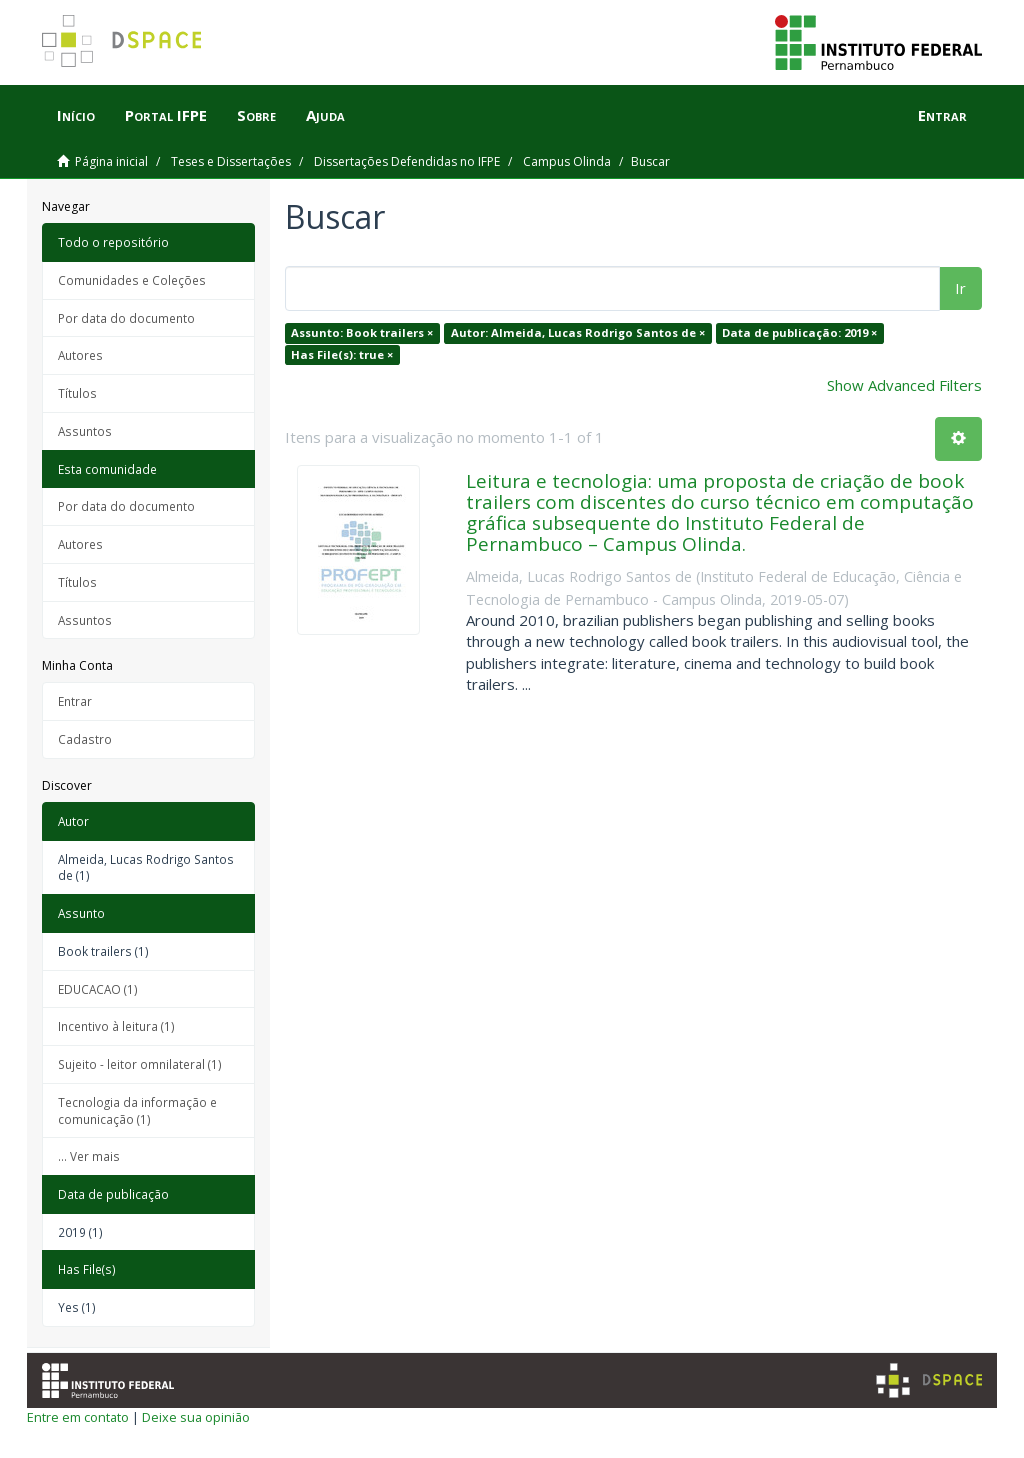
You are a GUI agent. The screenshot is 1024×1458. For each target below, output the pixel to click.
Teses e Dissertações (231, 161)
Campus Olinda (567, 161)
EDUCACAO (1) (98, 989)
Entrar (75, 701)
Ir (960, 288)
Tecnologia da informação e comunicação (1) (137, 1110)
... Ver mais (89, 1156)
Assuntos (85, 431)
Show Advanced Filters (904, 385)
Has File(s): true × (342, 354)
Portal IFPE (166, 115)
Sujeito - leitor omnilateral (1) (140, 1064)
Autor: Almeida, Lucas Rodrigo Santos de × (578, 332)
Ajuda (325, 115)
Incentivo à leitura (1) (116, 1026)
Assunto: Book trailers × (362, 332)
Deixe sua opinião (196, 1417)
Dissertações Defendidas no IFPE (407, 161)
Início (76, 115)
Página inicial (111, 161)
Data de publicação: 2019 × (799, 332)
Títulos (77, 393)
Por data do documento (126, 318)
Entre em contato (78, 1417)
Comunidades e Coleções (132, 280)
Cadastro (85, 739)
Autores (80, 355)
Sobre (256, 115)
